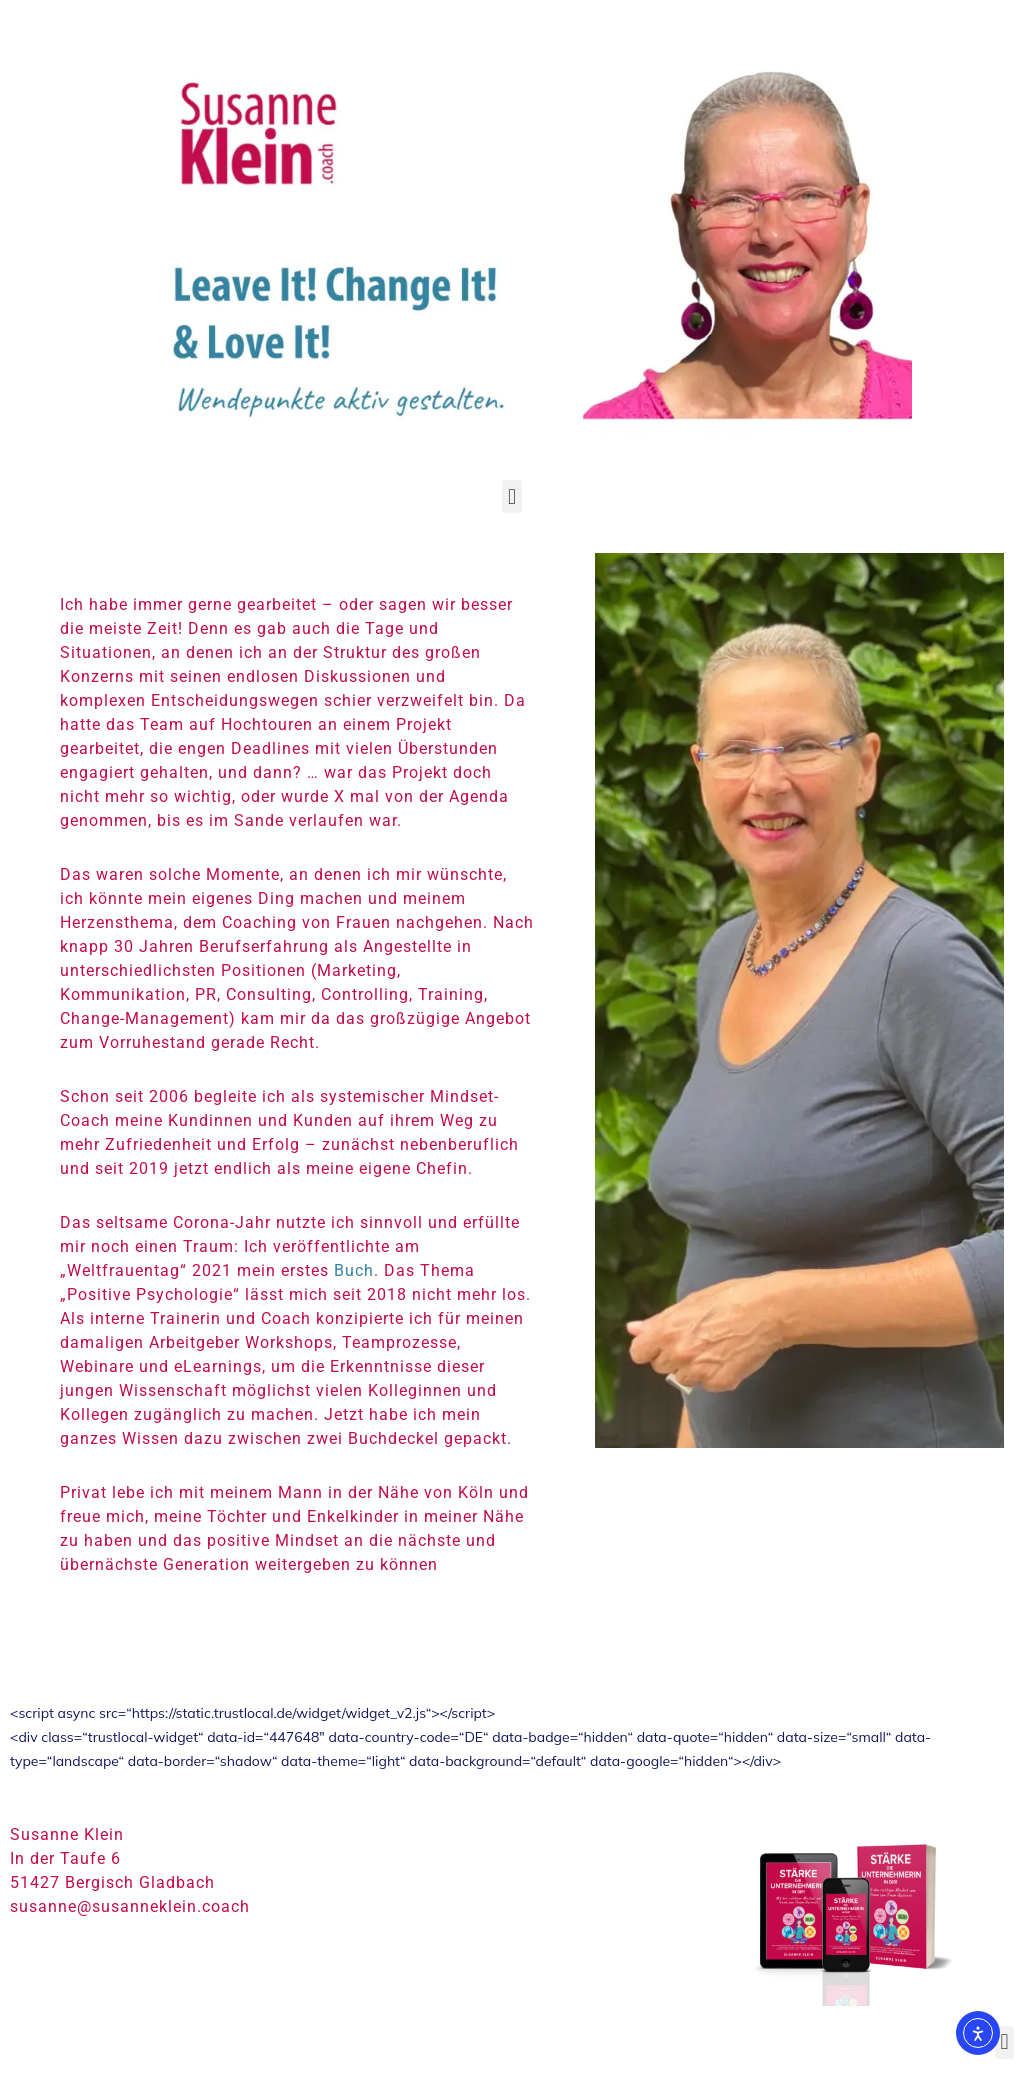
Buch (354, 1270)
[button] (511, 496)
